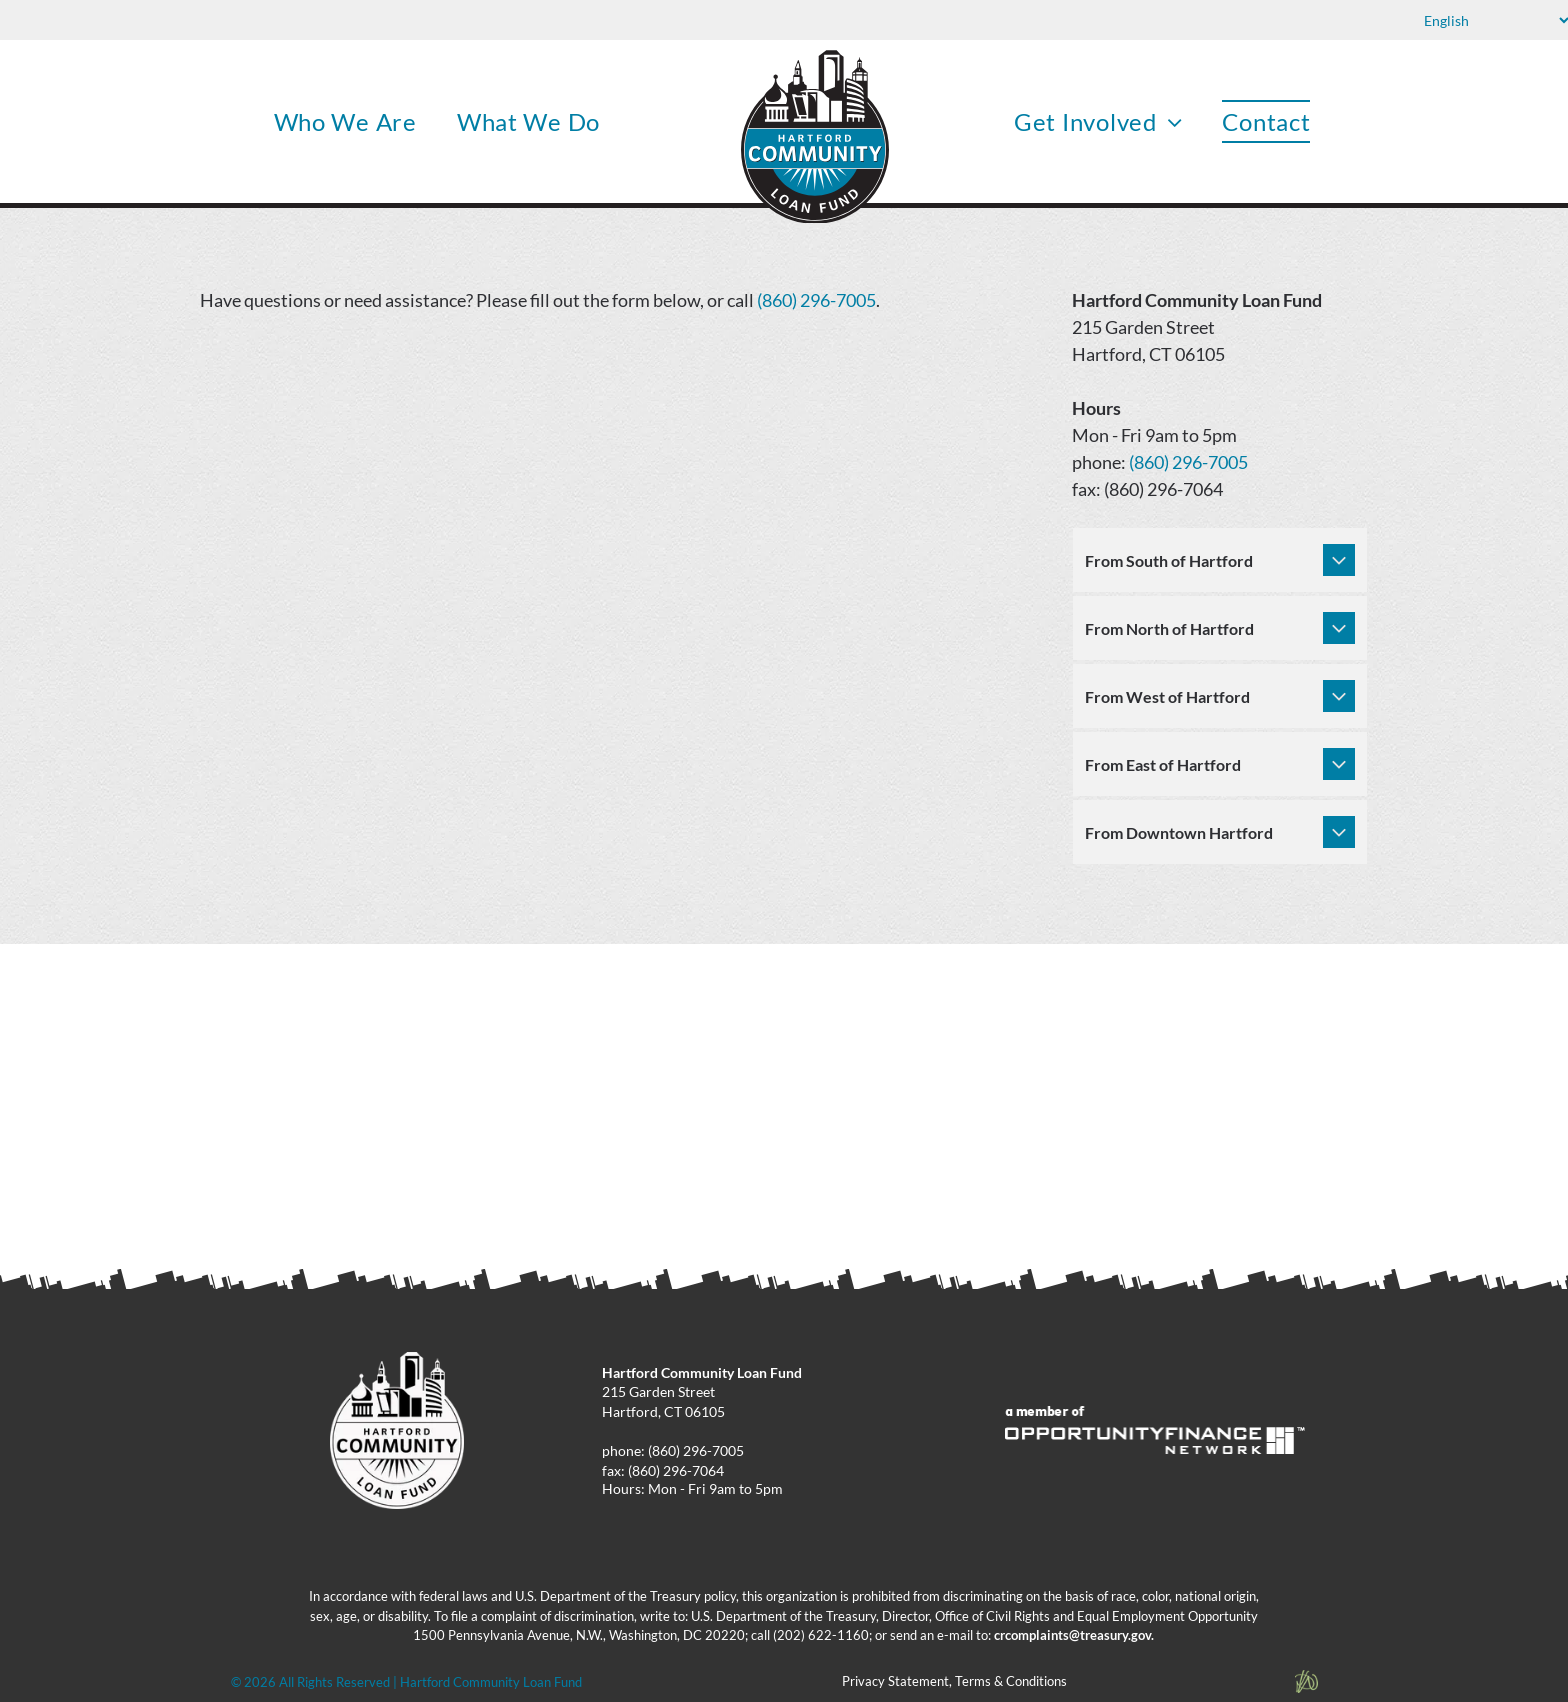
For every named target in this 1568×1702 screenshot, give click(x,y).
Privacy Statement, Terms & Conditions (954, 1681)
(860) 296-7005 (816, 300)
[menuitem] (345, 121)
